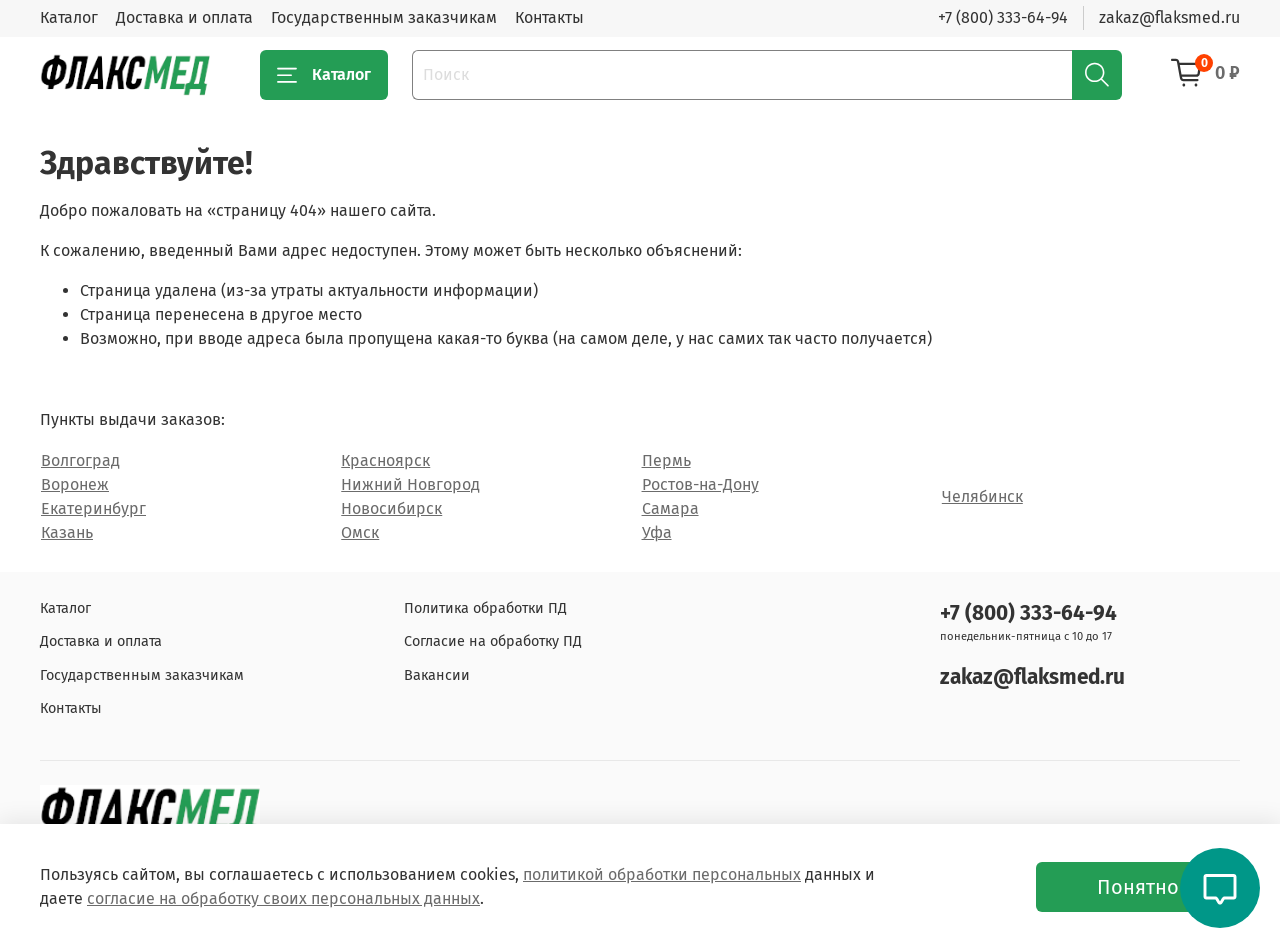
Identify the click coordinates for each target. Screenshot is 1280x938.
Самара (670, 508)
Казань (67, 532)
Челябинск (982, 496)
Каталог (69, 17)
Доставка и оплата (184, 17)
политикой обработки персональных (662, 874)
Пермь (666, 460)
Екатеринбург (93, 508)
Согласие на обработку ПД (493, 641)
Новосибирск (391, 508)
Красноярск (385, 460)
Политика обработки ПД (485, 608)
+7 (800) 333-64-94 (1003, 17)
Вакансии (437, 675)
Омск (360, 532)
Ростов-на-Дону (700, 484)
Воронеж (75, 484)
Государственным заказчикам (384, 17)
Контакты (549, 17)
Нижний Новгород (410, 484)
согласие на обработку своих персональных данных (283, 898)
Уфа (657, 532)
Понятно (1138, 887)
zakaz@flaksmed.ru (1169, 17)
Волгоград (80, 460)
